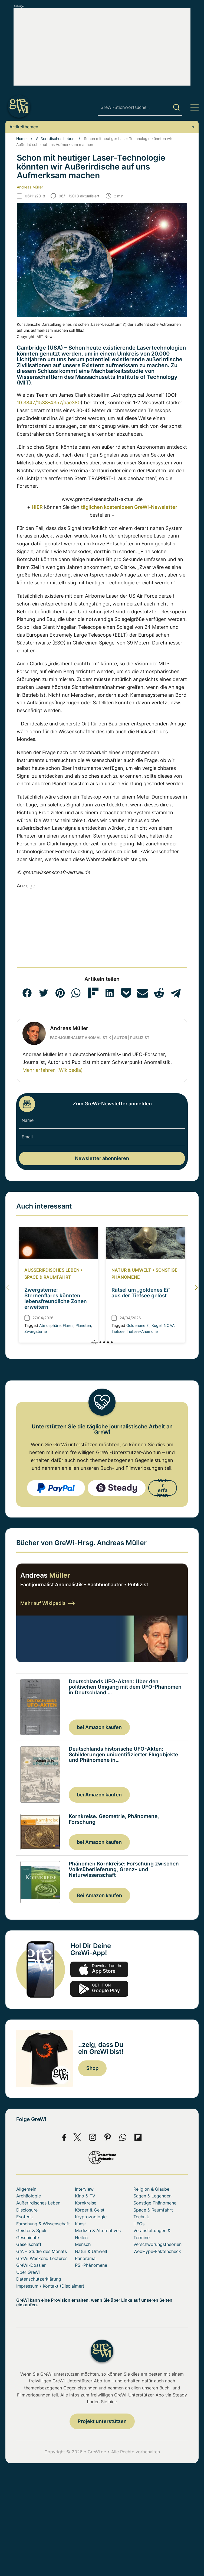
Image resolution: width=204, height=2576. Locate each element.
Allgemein (26, 2189)
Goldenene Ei (137, 1325)
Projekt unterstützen (102, 2421)
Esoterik (24, 2216)
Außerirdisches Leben (55, 138)
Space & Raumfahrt (47, 1277)
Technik (141, 2216)
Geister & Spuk (31, 2230)
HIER (37, 507)
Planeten (83, 1325)
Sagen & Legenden (152, 2196)
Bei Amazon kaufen (99, 1895)
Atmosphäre (50, 1325)
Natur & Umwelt (131, 1270)
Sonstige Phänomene (154, 2203)
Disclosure (27, 2210)
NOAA (169, 1325)
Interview (84, 2189)
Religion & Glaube (151, 2189)
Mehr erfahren (162, 1488)
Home (21, 138)
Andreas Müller (30, 187)
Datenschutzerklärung (38, 2279)
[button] (27, 993)
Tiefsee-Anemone (142, 1331)
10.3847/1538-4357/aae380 (49, 402)
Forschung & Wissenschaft (43, 2223)
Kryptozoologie (91, 2216)
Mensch (83, 2244)
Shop (92, 2068)
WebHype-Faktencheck (157, 2251)
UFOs (138, 2223)
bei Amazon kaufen (99, 1727)
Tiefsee (117, 1331)
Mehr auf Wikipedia (47, 1603)
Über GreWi (28, 2272)
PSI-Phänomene (91, 2265)
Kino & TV (85, 2196)
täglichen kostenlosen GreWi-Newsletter (129, 507)
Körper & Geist (89, 2210)
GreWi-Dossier (31, 2265)
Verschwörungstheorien (157, 2244)
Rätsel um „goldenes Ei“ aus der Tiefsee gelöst (140, 1293)
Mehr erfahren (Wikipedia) (52, 1070)
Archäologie (28, 2196)
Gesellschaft (28, 2244)
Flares (68, 1325)
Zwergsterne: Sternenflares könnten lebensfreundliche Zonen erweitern (55, 1298)
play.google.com (99, 1989)
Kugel (157, 1325)
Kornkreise (85, 2203)
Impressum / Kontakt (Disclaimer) (50, 2286)
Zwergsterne (35, 1331)
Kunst (80, 2223)
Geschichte (27, 2237)
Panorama (85, 2258)
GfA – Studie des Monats (41, 2251)
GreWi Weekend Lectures (41, 2258)
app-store (99, 1969)
